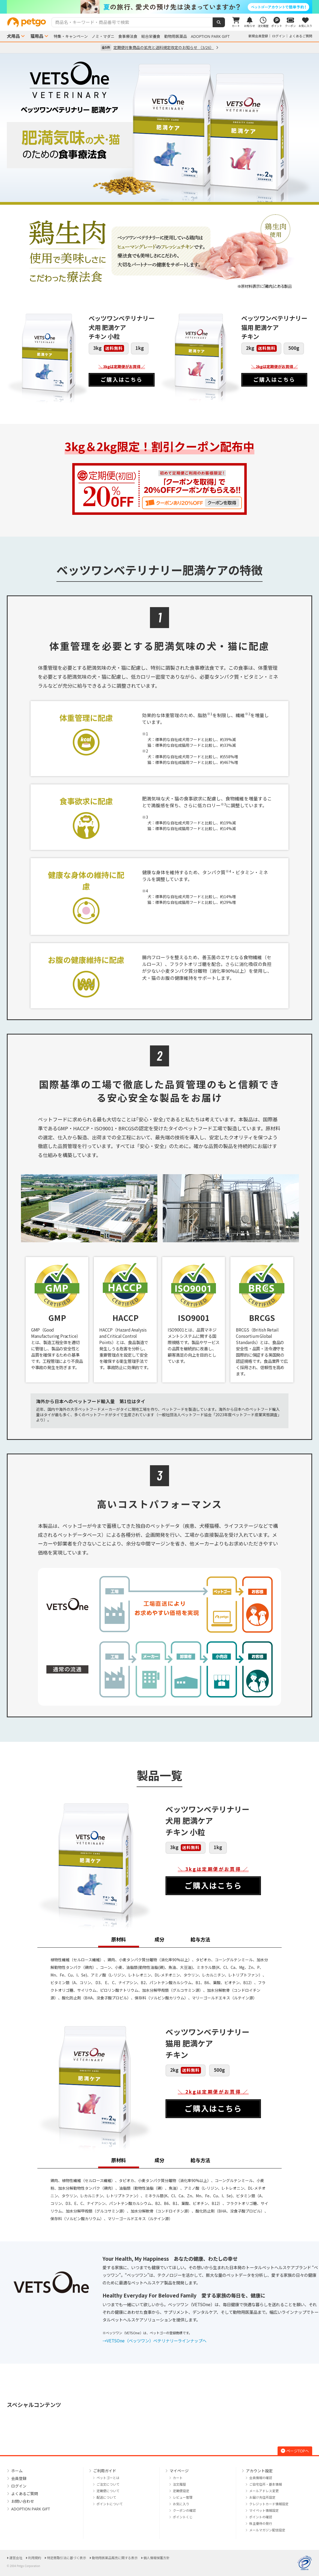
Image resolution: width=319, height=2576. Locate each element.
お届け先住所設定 (262, 2497)
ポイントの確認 (260, 2517)
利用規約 (34, 2558)
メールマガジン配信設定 (267, 2530)
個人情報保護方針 (156, 2558)
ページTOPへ (295, 2450)
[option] (159, 7)
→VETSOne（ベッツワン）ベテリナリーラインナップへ (154, 2341)
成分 (159, 1939)
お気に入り (181, 2504)
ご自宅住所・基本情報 (265, 2484)
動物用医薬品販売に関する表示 (115, 2558)
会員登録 (18, 2478)
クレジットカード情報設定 (268, 2504)
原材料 (118, 1939)
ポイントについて (110, 2504)
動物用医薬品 (175, 36)
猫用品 (36, 36)
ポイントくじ (182, 2517)
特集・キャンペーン (71, 36)
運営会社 (15, 2558)
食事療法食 (127, 36)
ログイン (278, 36)
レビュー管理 (182, 2497)
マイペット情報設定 (264, 2510)
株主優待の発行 (260, 2523)
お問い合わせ (22, 2501)
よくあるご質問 (300, 36)
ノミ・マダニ (103, 36)
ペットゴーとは (108, 2478)
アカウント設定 (259, 2470)
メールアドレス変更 (264, 2491)
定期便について (108, 2491)
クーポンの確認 (184, 2510)
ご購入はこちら (122, 379)
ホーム (17, 2470)
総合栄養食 (150, 36)
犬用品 (13, 36)
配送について (106, 2497)
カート (178, 2478)
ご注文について (108, 2484)
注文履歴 (179, 2484)
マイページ (179, 2470)
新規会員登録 (258, 36)
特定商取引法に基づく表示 (66, 2558)
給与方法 (200, 1939)
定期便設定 (181, 2491)
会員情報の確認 (260, 2478)
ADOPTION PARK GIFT (210, 36)
